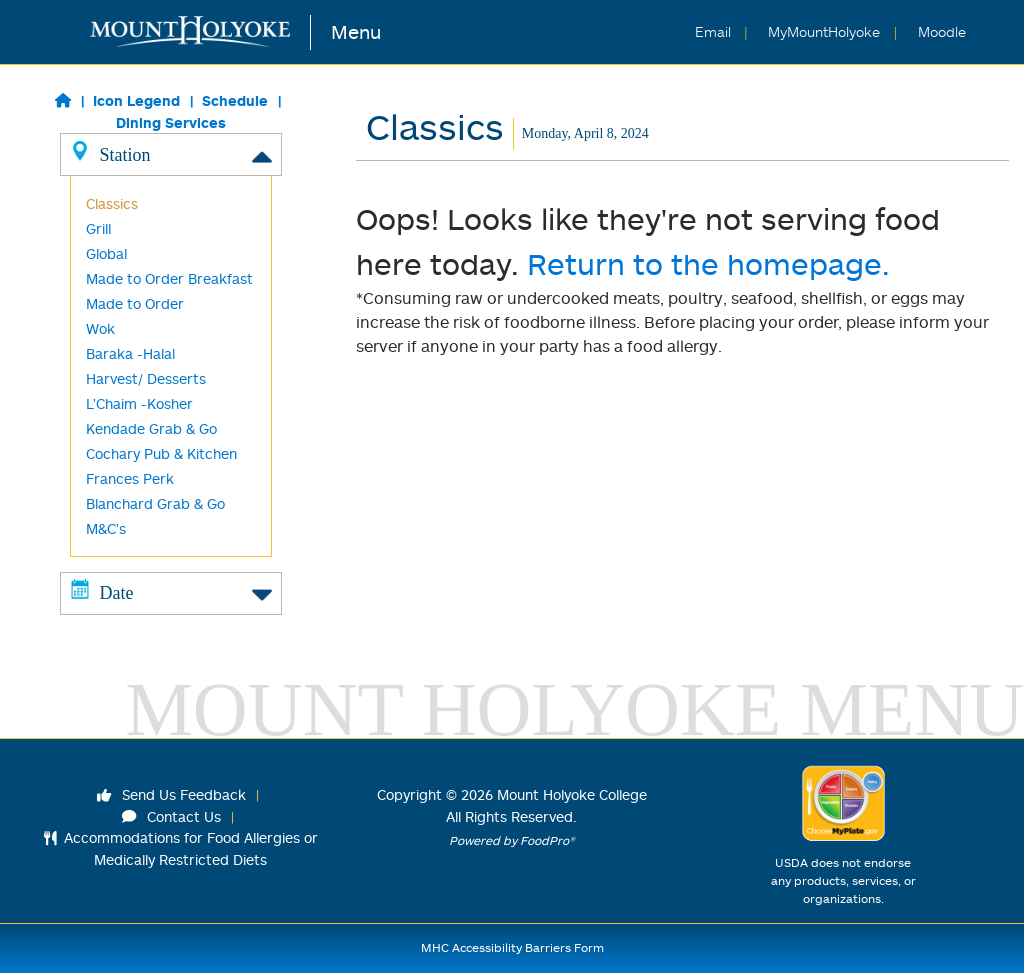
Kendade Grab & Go (151, 428)
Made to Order (135, 303)
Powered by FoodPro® (512, 840)
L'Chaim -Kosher (139, 403)
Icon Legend (136, 100)
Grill (98, 228)
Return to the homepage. (708, 263)
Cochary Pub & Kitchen (161, 453)
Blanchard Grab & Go (155, 503)
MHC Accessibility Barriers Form (512, 947)
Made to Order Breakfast (169, 278)
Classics (112, 203)
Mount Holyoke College (572, 794)
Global (106, 253)
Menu (356, 31)
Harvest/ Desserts (146, 378)
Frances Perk (130, 478)
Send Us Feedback (172, 794)
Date (171, 592)
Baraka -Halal (130, 353)
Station (171, 154)
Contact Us (172, 816)
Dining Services (171, 122)
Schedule (235, 100)
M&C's (106, 528)
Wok (100, 328)
